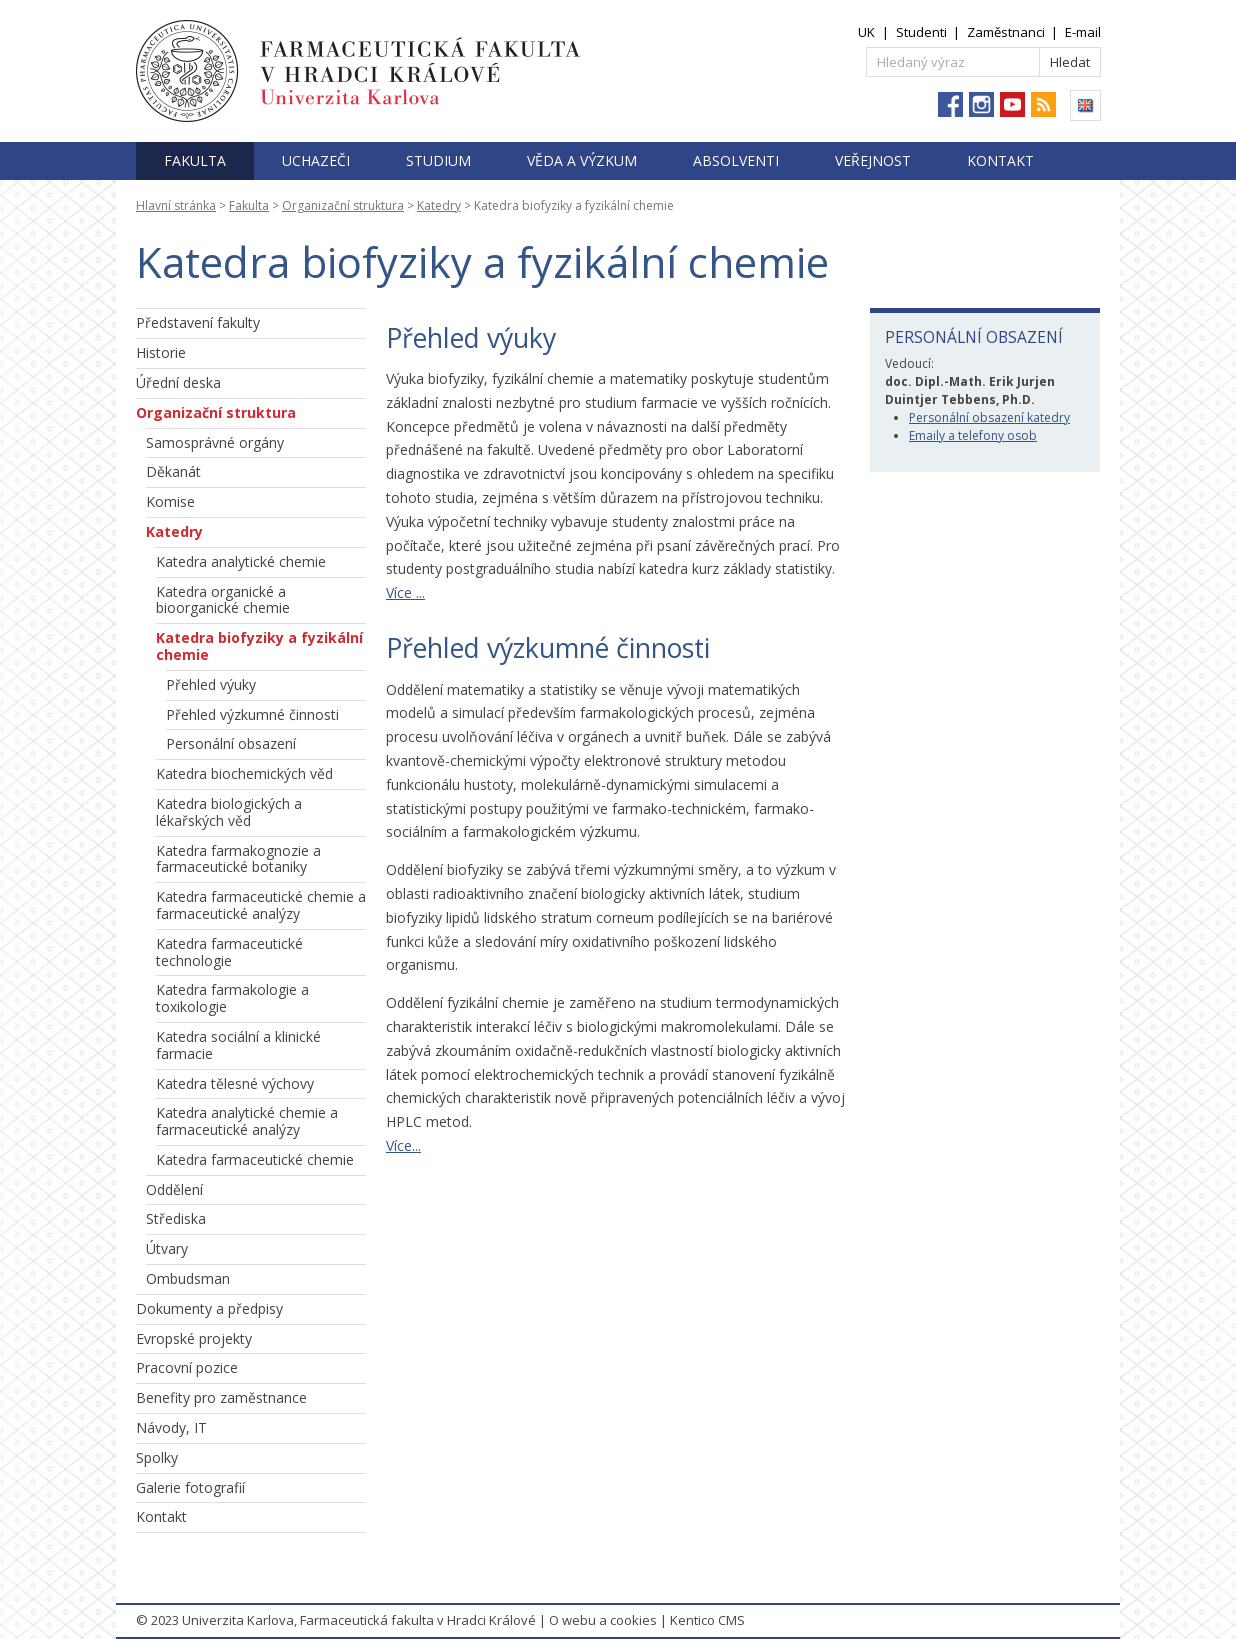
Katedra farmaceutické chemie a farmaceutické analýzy (261, 905)
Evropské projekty (194, 1338)
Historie (161, 352)
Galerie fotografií (190, 1487)
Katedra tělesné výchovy (235, 1083)
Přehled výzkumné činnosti (252, 714)
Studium (438, 160)
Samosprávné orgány (215, 442)
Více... (403, 1145)
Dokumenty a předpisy (209, 1308)
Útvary (167, 1248)
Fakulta (195, 160)
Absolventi (736, 160)
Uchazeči (316, 160)
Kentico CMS (707, 1620)
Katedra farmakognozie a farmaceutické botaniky (238, 859)
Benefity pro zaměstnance (221, 1397)
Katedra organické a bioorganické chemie (223, 600)
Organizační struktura (343, 205)
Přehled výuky (211, 684)
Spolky (157, 1457)
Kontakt (1000, 160)
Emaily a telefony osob (973, 435)
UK (866, 32)
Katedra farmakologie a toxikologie (232, 998)
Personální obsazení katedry (989, 417)
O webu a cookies (603, 1620)
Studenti (921, 32)
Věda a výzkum (582, 160)
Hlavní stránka (176, 205)
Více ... (405, 592)
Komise (170, 501)
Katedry (439, 205)
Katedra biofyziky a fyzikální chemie (259, 646)
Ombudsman (188, 1278)
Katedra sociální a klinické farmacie (238, 1045)
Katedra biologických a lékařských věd (229, 812)
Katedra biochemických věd (244, 773)
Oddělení (174, 1189)
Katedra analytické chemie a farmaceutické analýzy (247, 1121)
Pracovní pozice (187, 1367)
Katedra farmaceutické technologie (229, 952)
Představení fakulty (198, 322)
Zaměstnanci (1006, 32)
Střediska (176, 1218)
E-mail (1083, 32)
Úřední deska (178, 382)
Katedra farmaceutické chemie (255, 1159)
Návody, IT (171, 1427)
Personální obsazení (231, 743)
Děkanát (173, 471)
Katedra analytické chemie (241, 561)
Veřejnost (873, 160)
